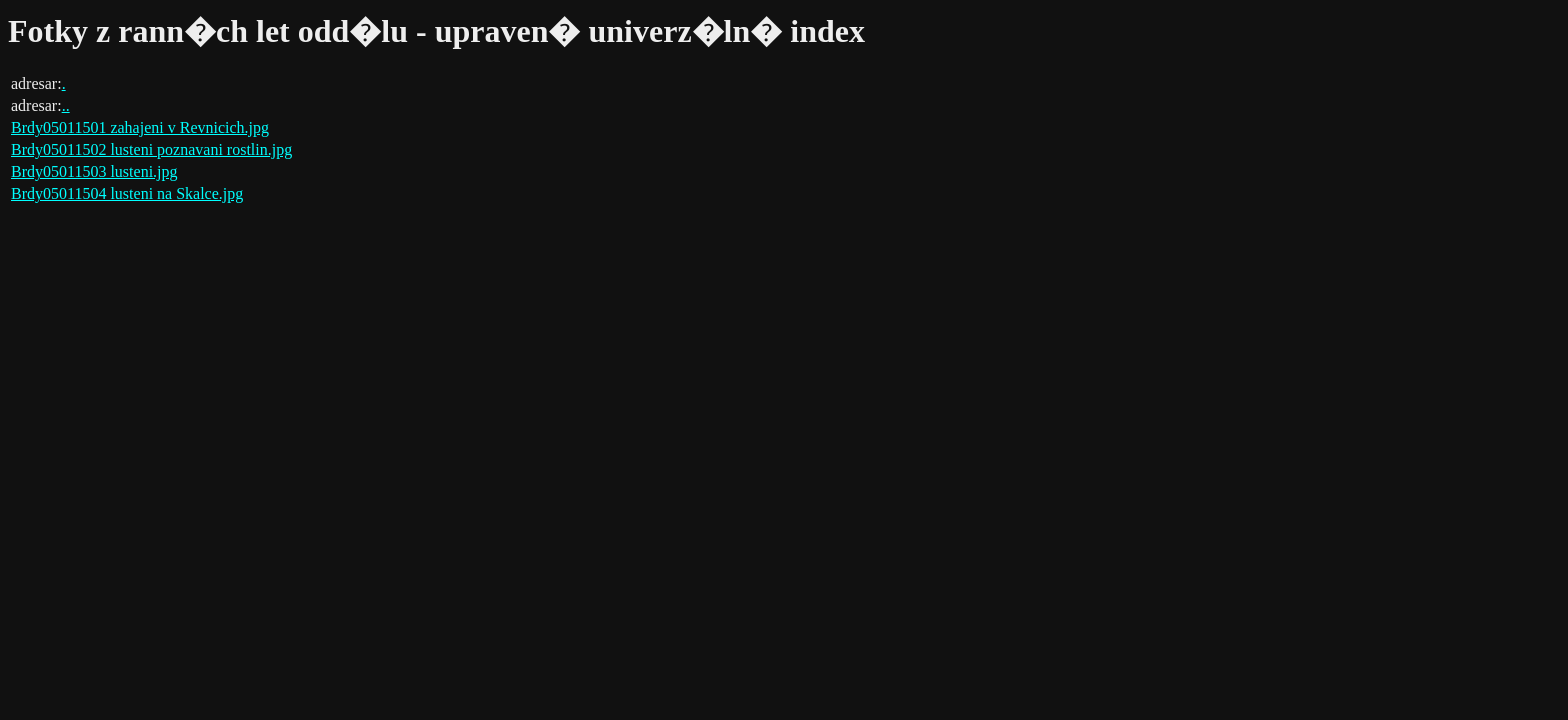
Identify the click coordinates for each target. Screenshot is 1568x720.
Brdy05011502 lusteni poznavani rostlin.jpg (151, 149)
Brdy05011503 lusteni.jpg (94, 171)
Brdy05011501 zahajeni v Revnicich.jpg (140, 127)
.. (66, 105)
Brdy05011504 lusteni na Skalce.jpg (127, 193)
